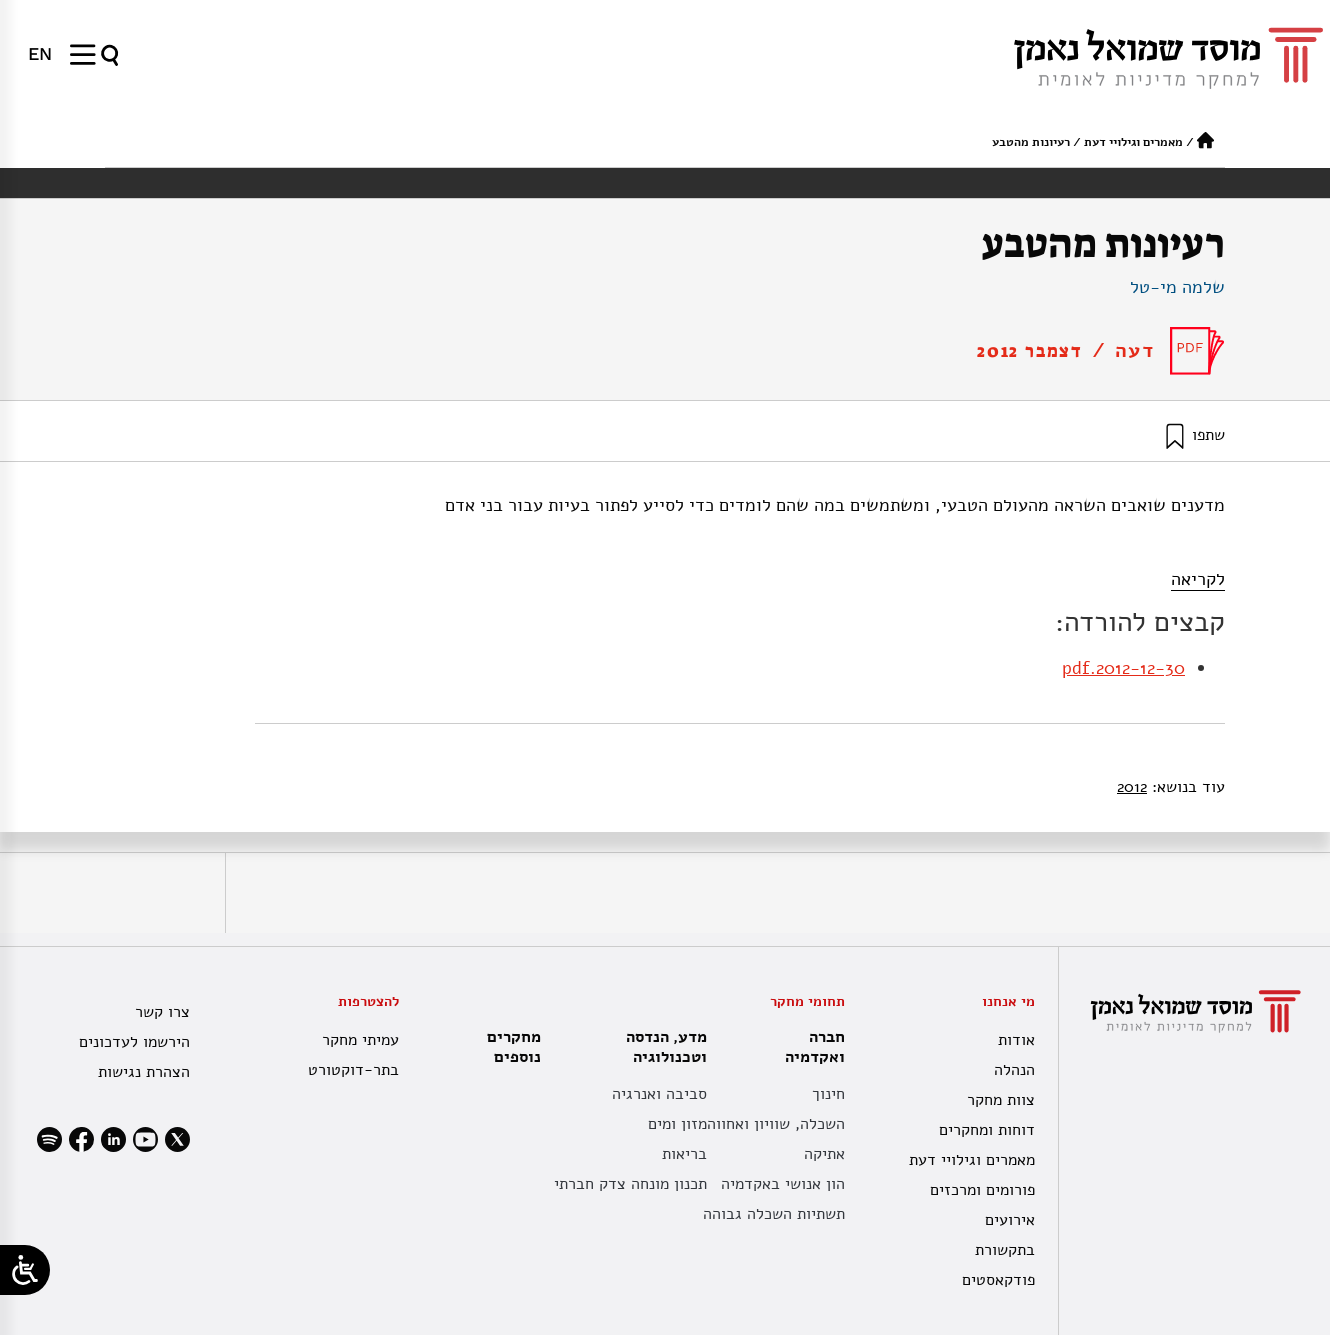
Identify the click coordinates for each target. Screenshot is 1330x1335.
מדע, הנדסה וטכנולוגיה (661, 1047)
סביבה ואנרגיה (659, 1094)
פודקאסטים (998, 1280)
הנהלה (1014, 1070)
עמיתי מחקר (360, 1040)
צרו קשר (162, 1012)
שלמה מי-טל (1177, 287)
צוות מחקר (1001, 1100)
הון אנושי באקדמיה (783, 1184)
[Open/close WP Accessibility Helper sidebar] (25, 1270)
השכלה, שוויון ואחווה (776, 1124)
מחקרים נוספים (514, 1047)
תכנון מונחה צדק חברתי (630, 1184)
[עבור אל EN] (40, 54)
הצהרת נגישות (144, 1072)
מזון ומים (677, 1124)
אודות (1016, 1040)
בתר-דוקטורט (353, 1070)
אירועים (1010, 1220)
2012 (1132, 787)
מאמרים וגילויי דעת (1133, 142)
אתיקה (824, 1154)
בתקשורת (1005, 1250)
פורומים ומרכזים (982, 1190)
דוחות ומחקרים (987, 1130)
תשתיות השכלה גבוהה (774, 1214)
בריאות (684, 1154)
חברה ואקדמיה (810, 1047)
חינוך (828, 1094)
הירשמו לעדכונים (134, 1042)
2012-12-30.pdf (1123, 668)
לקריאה (1198, 579)
